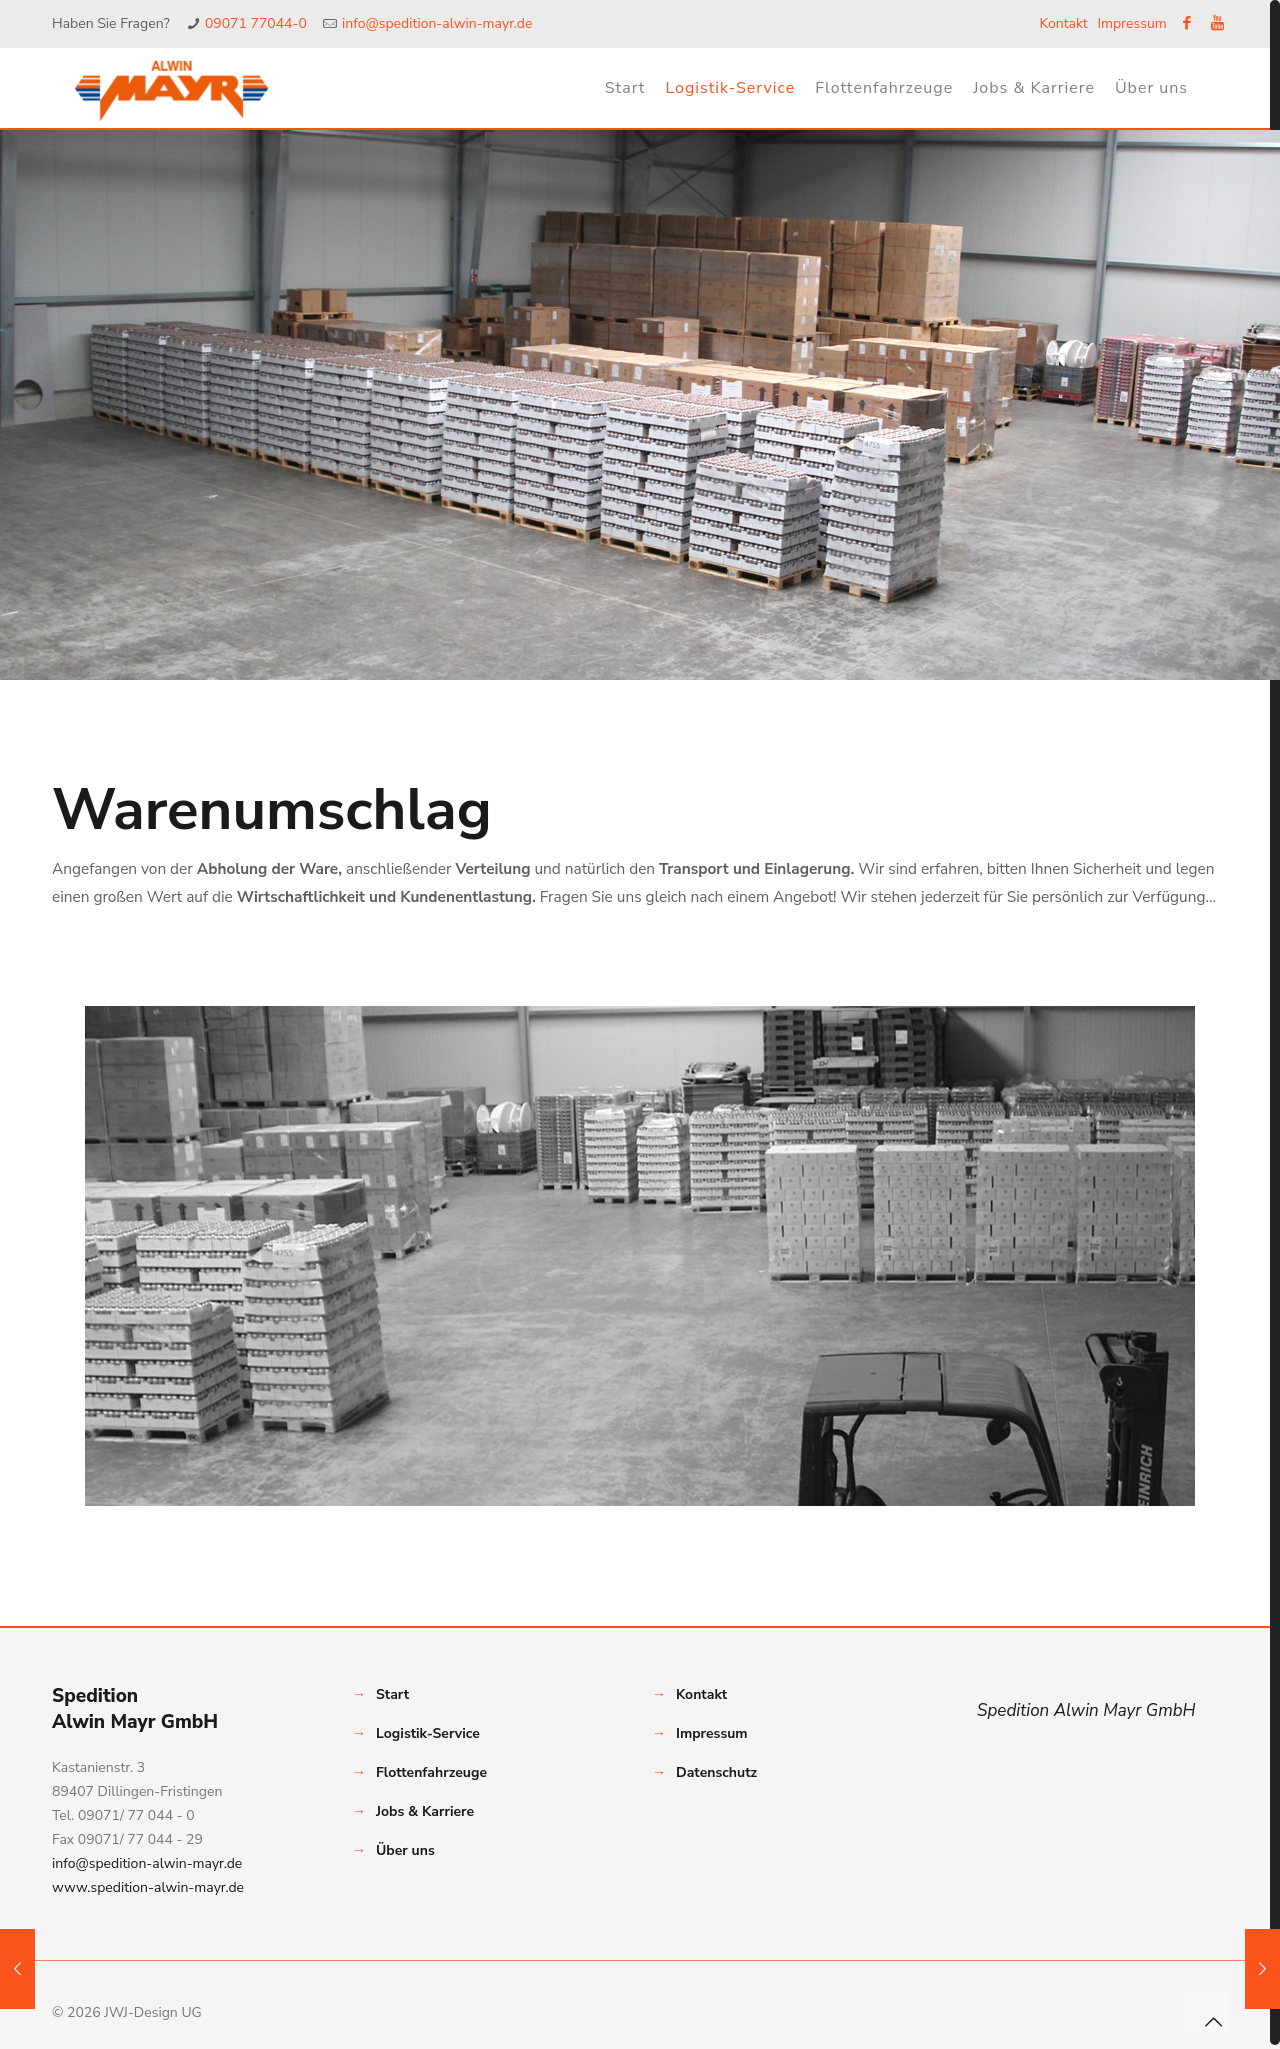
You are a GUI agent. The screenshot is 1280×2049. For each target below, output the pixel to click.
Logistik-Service (428, 1733)
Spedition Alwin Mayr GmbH (1086, 1710)
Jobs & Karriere (425, 1811)
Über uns (405, 1850)
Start (392, 1694)
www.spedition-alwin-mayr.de (148, 1887)
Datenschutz (716, 1772)
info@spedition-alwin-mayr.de (437, 23)
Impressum (1131, 23)
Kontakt (1063, 23)
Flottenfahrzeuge (431, 1772)
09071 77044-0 (256, 23)
